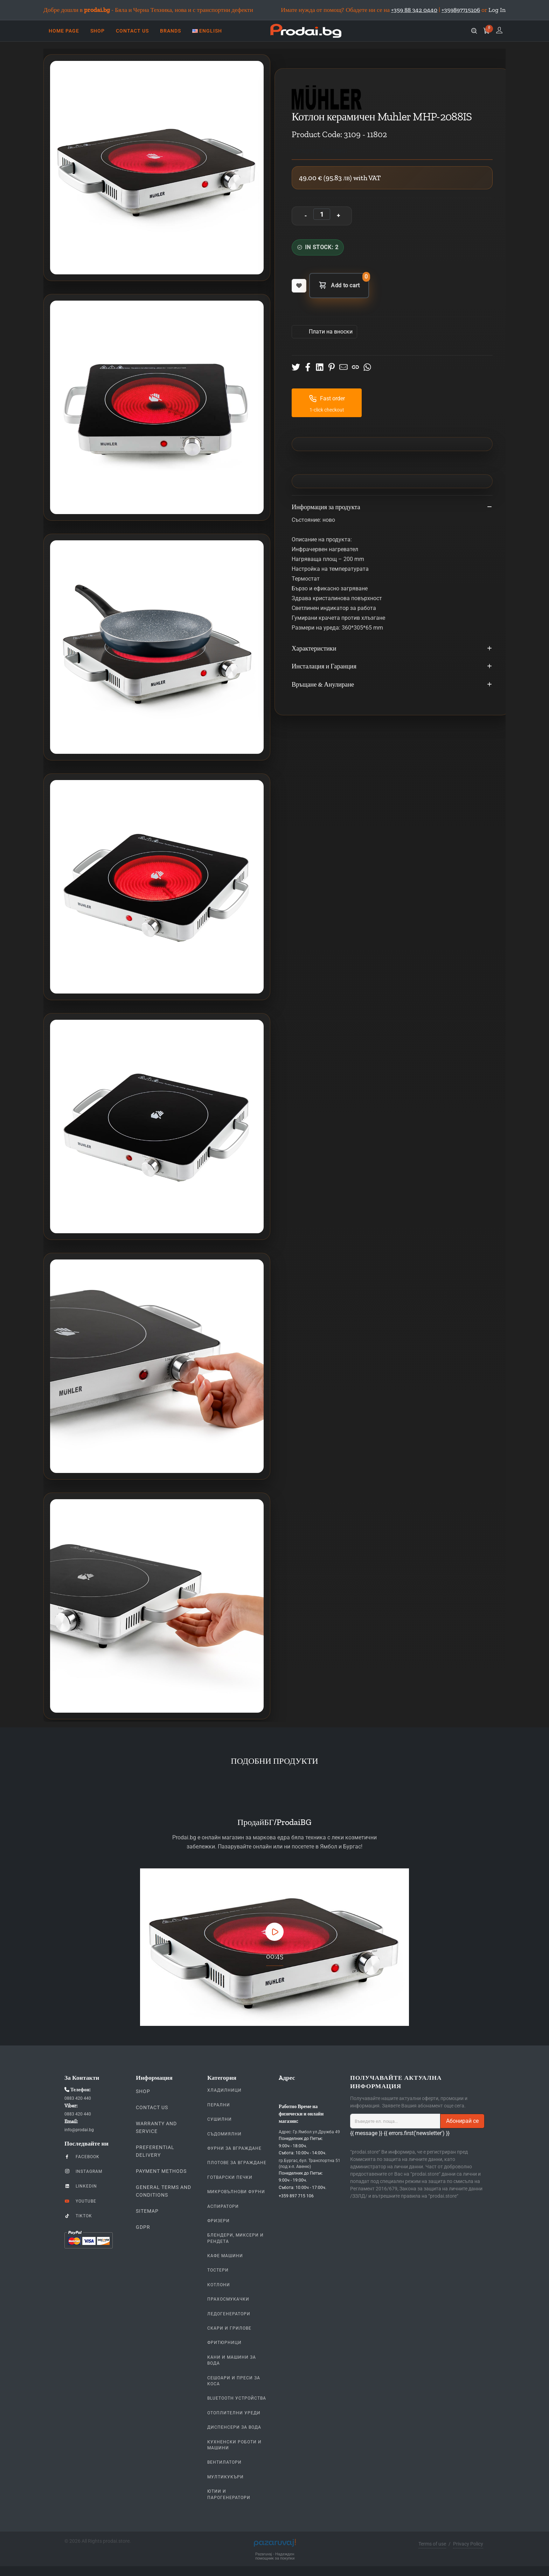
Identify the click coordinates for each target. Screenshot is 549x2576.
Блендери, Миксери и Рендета (235, 2238)
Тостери (218, 2270)
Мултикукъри (225, 2477)
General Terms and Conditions (163, 2191)
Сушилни (219, 2119)
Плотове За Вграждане (236, 2162)
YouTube (80, 2201)
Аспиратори (223, 2206)
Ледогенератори (228, 2313)
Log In (497, 10)
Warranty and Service (156, 2127)
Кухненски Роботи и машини (234, 2445)
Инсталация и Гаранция (392, 667)
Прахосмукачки (228, 2299)
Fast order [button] (327, 398)
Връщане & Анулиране (392, 685)
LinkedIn (80, 2186)
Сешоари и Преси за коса (233, 2380)
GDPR (143, 2227)
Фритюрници (224, 2342)
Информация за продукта (392, 507)
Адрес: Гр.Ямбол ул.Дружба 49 (309, 2131)
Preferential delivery (155, 2151)
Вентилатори (224, 2462)
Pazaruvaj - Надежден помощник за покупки (274, 2556)
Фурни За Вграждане (234, 2148)
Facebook (81, 2156)
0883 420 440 (77, 2098)
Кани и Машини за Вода (231, 2360)
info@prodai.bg (79, 2129)
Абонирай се (462, 2121)
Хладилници (224, 2090)
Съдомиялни (224, 2134)
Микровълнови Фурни (236, 2191)
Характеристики (392, 649)
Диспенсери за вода (234, 2427)
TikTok (78, 2215)
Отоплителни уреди (233, 2412)
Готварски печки (229, 2177)
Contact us (152, 2107)
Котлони (218, 2284)
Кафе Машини (225, 2255)
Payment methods (161, 2171)
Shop (143, 2091)
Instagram (83, 2171)
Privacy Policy (468, 2544)
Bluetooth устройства (236, 2398)
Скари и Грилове (229, 2328)
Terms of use (432, 2544)
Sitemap (147, 2211)
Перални (218, 2105)
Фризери (218, 2220)
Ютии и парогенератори (228, 2494)
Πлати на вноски (330, 331)
